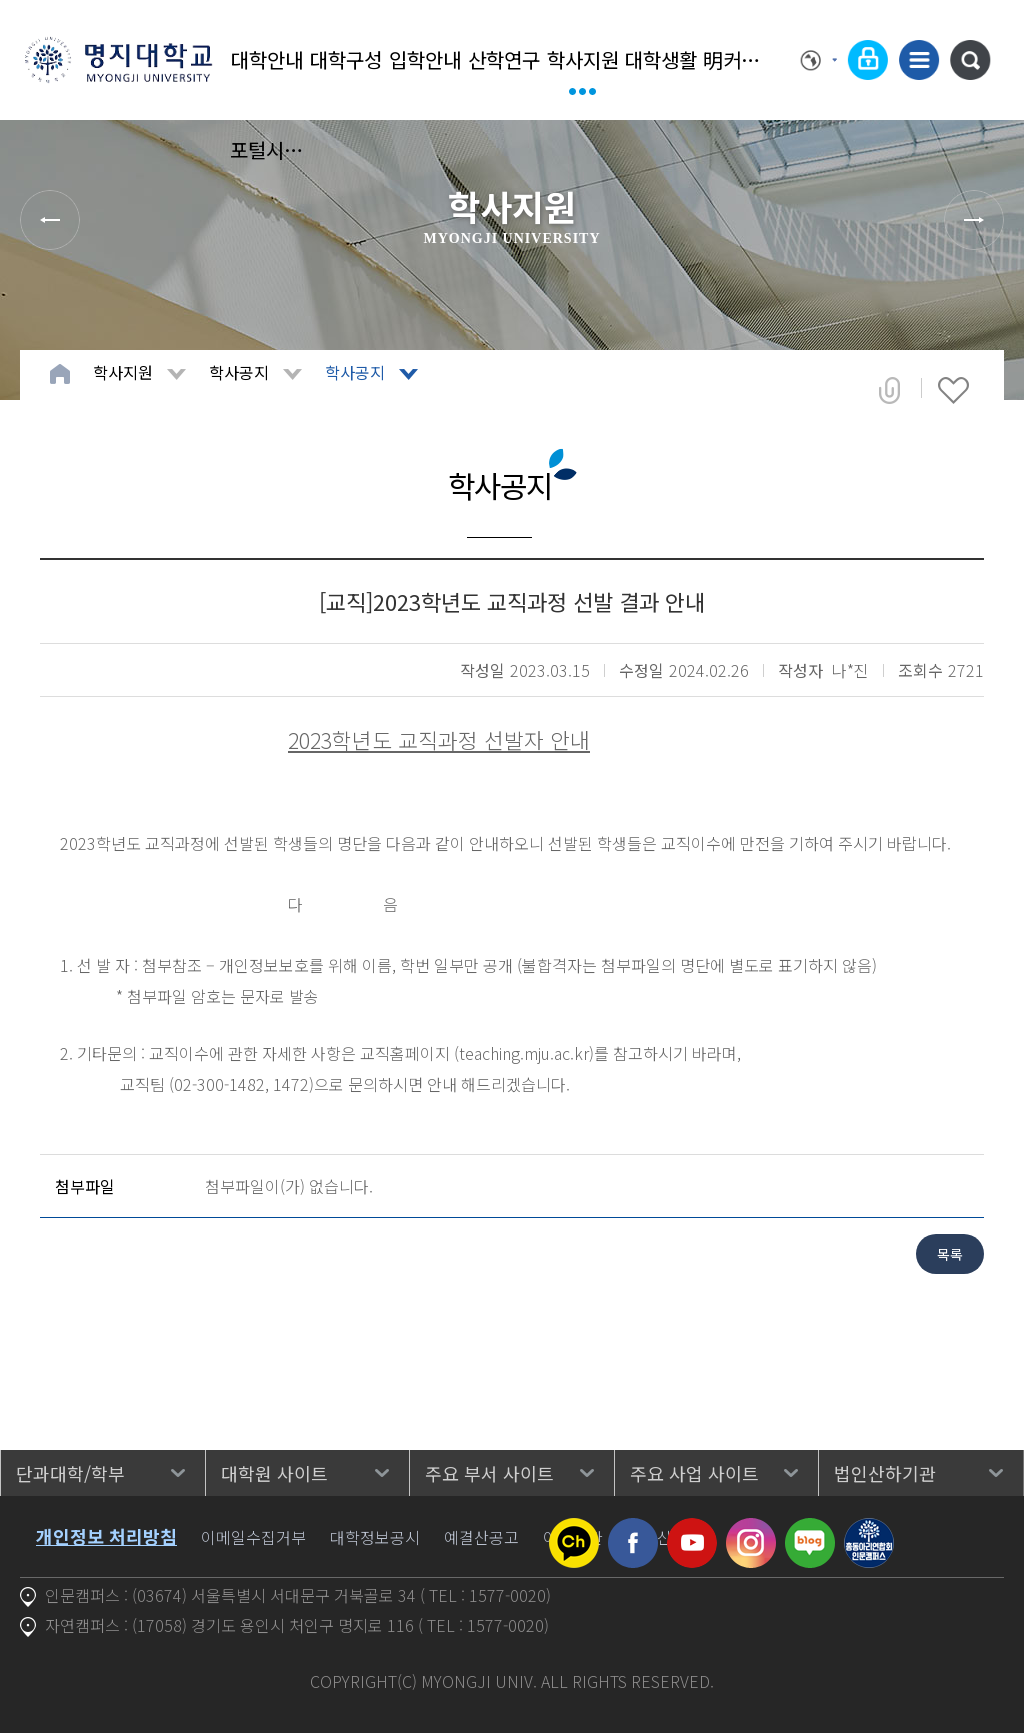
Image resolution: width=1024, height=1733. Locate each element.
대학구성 (346, 59)
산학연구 (504, 59)
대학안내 (267, 59)
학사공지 (239, 372)
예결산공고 (481, 1537)
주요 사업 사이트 (694, 1473)
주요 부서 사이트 (489, 1473)
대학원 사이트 (274, 1473)
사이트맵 (919, 60)
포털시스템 (267, 149)
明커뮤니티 (740, 59)
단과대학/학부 (70, 1473)
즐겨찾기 (953, 390)
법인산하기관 (885, 1473)
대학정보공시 (375, 1537)
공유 (889, 390)
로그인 (868, 60)
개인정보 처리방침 (106, 1536)
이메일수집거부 (253, 1537)
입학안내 (425, 59)
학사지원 (583, 59)
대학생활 (661, 59)
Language (819, 60)
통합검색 (970, 60)
